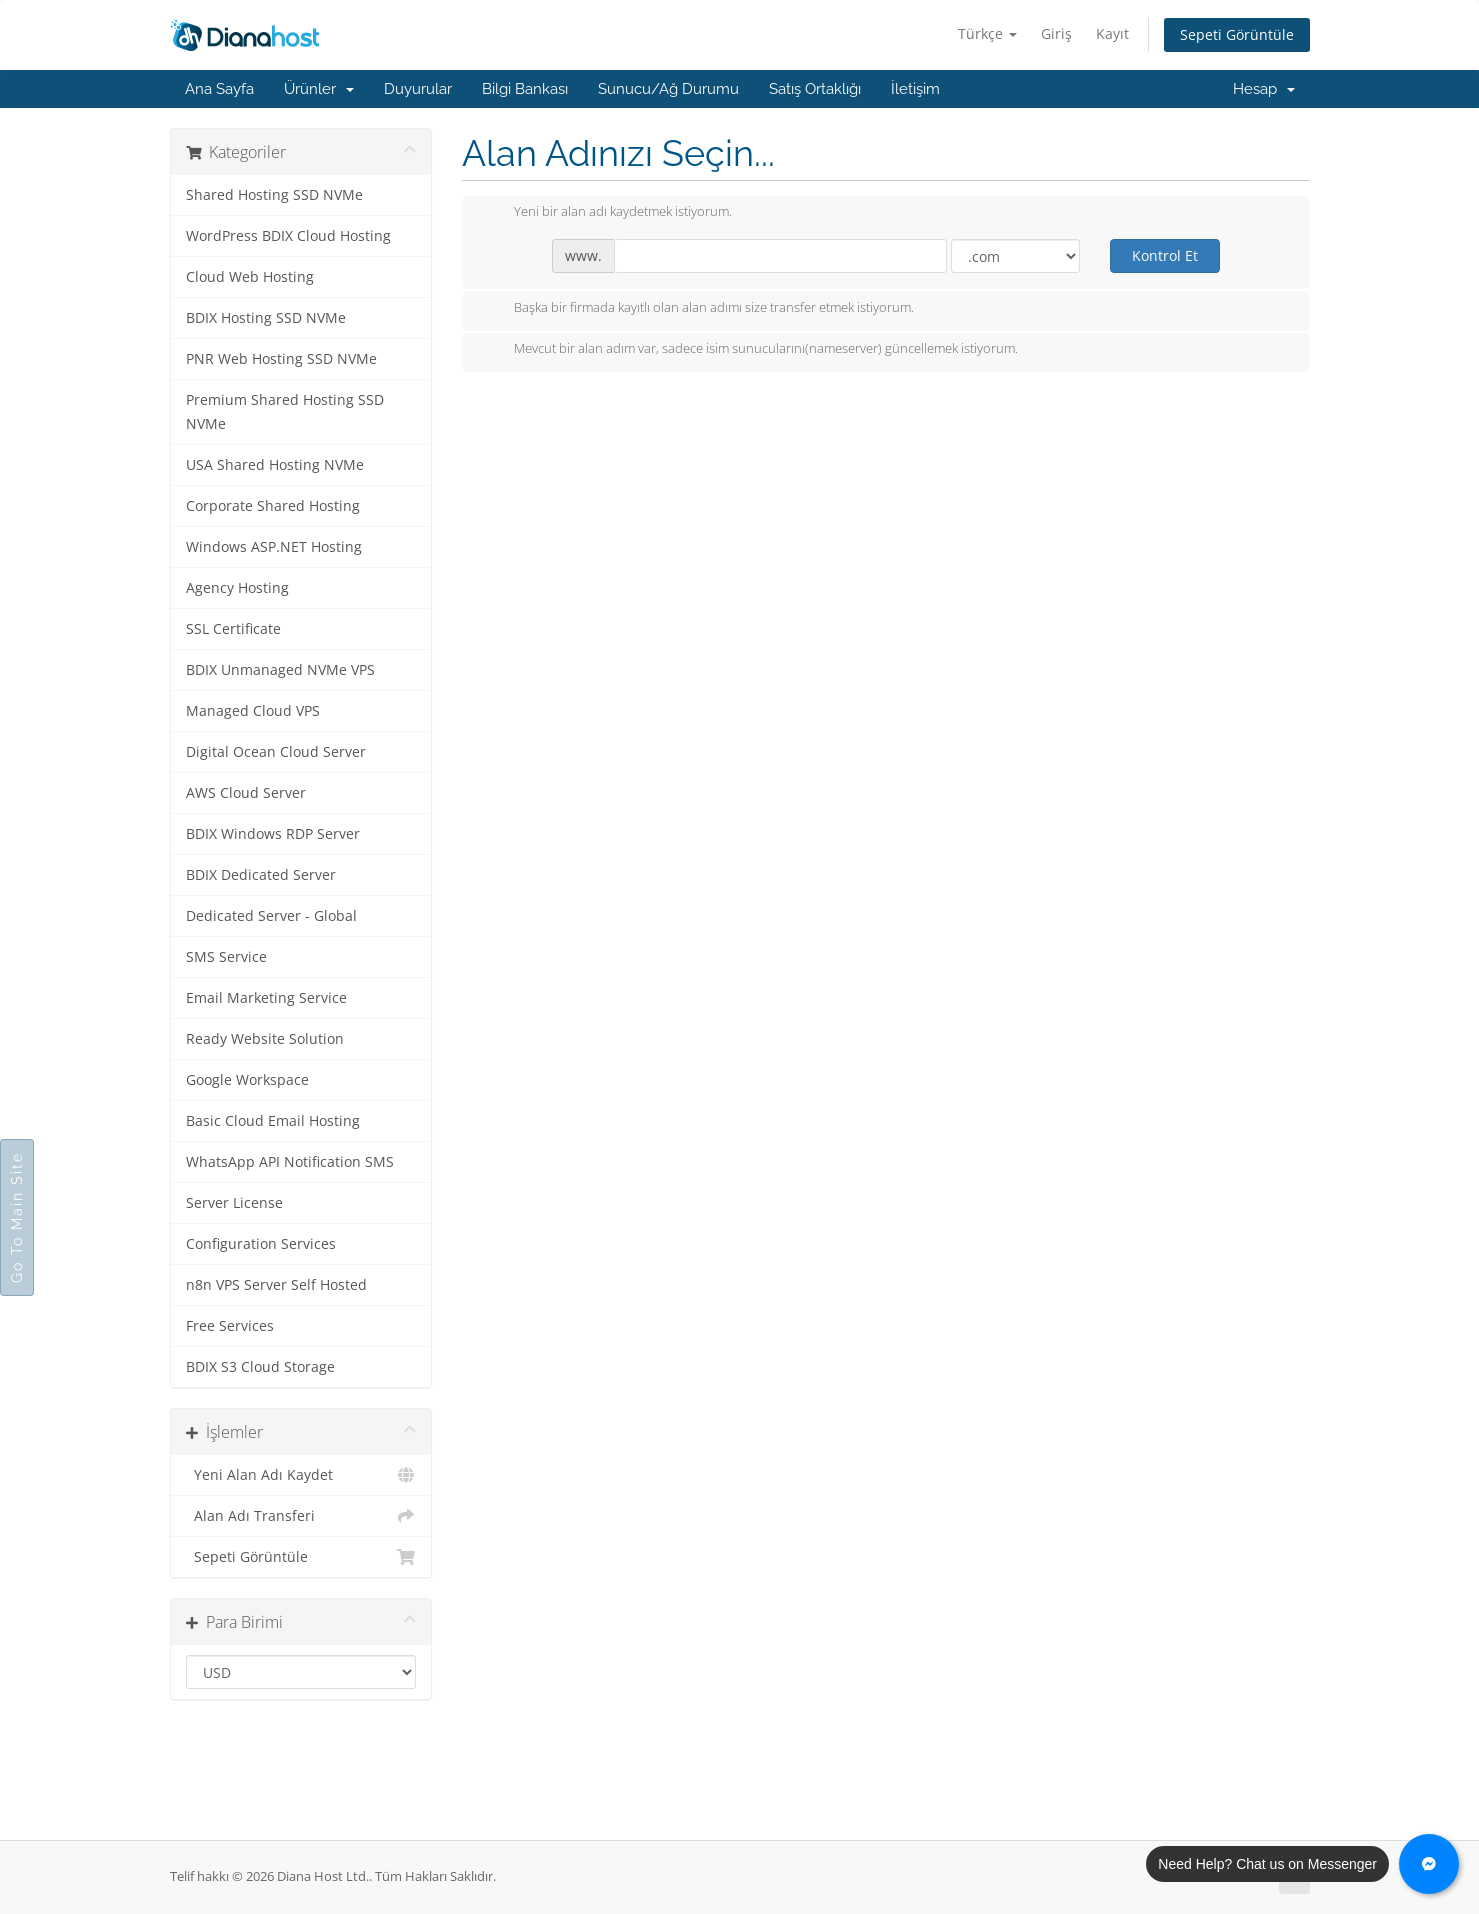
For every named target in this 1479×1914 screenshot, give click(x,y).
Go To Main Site (17, 1217)
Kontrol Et (1165, 255)
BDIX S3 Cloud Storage (260, 1367)
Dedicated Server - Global (271, 916)
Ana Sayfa (219, 89)
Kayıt (1112, 33)
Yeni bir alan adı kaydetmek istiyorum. (607, 213)
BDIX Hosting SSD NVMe (266, 318)
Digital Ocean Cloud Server (276, 752)
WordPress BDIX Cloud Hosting (288, 236)
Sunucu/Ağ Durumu (668, 89)
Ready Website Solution (265, 1039)
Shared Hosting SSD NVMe (274, 195)
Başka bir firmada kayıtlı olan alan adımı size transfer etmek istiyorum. (698, 309)
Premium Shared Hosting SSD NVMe (285, 412)
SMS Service (226, 957)
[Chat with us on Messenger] (1429, 1864)
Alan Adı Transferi (301, 1516)
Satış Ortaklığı (815, 89)
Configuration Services (261, 1244)
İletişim (915, 89)
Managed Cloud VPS (253, 711)
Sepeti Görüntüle (1237, 34)
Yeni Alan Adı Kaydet (301, 1475)
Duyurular (418, 89)
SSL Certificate (233, 629)
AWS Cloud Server (246, 793)
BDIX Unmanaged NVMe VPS (280, 670)
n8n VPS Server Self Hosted (276, 1285)
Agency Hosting (237, 588)
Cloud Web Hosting (250, 277)
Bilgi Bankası (525, 89)
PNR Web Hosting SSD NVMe (281, 359)
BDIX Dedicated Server (261, 875)
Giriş (1056, 33)
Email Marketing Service (266, 998)
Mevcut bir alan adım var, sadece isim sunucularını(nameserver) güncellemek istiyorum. (750, 350)
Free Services (230, 1326)
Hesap (1264, 89)
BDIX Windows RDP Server (273, 834)
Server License (234, 1203)
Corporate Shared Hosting (273, 506)
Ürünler (319, 89)
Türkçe (987, 33)
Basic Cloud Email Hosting (273, 1121)
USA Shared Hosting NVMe (275, 465)
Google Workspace (247, 1080)
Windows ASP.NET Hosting (274, 547)
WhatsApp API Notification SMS (290, 1162)
